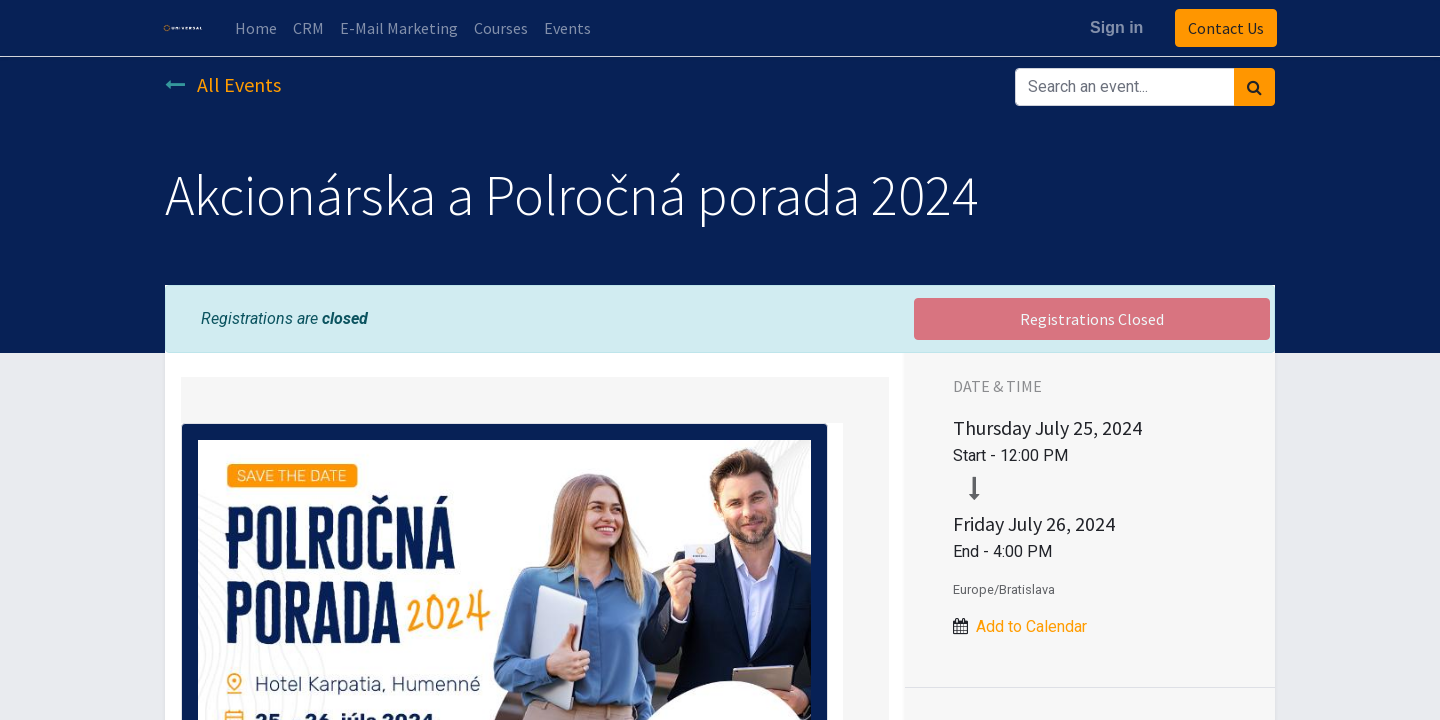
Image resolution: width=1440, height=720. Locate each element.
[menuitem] (258, 28)
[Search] (1254, 87)
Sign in (1114, 27)
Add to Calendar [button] (1031, 626)
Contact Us (1224, 28)
